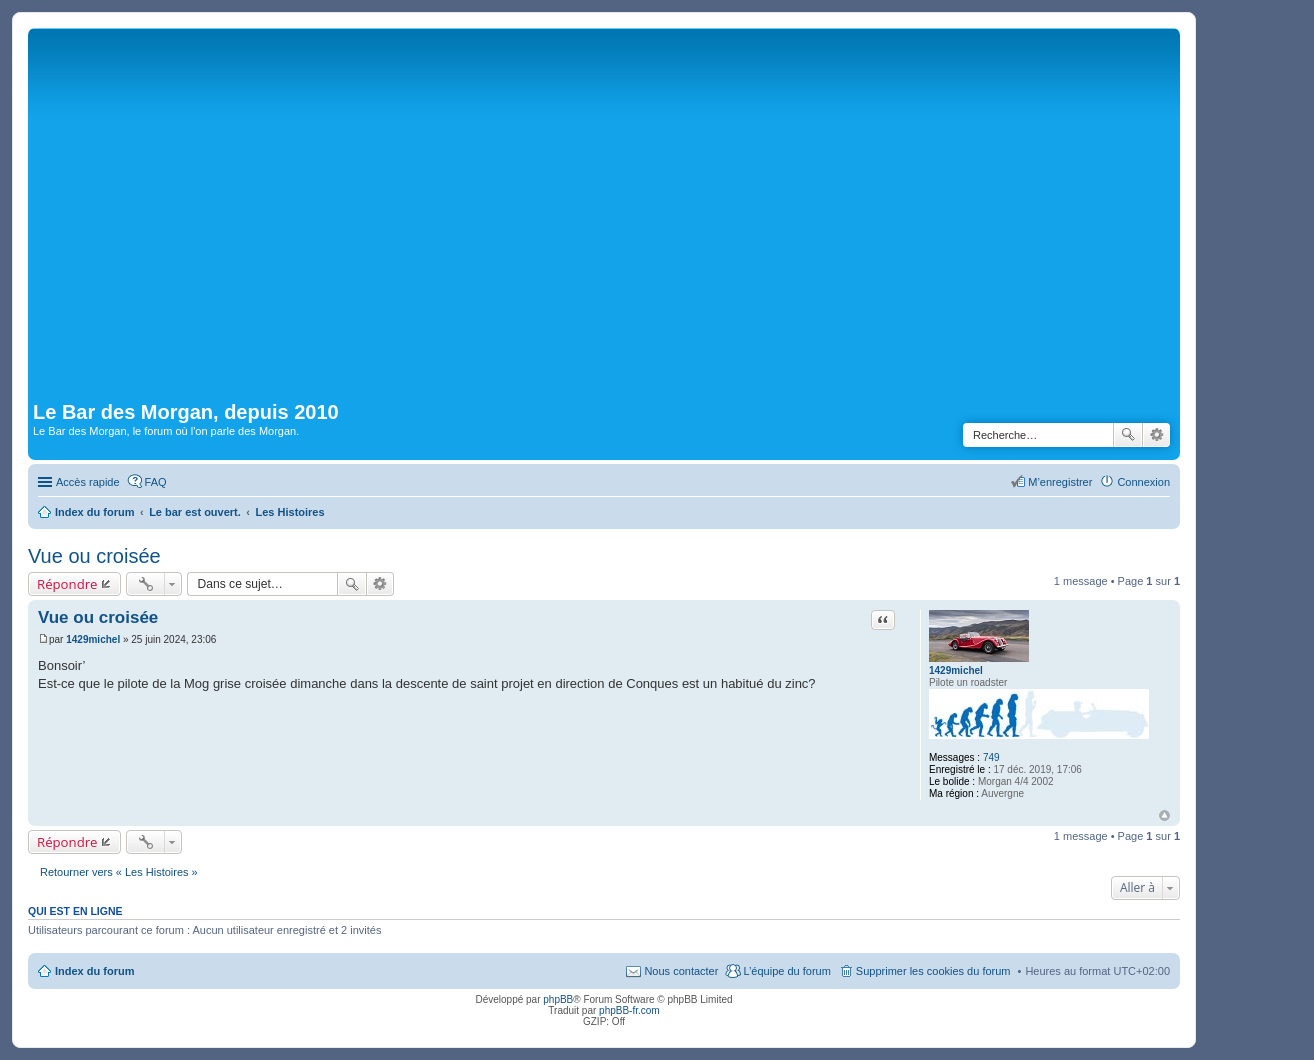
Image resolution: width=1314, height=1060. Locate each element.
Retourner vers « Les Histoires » (119, 872)
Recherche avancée (1156, 435)
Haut (1164, 815)
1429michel (956, 670)
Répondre (67, 584)
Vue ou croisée (94, 556)
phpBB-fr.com (629, 1010)
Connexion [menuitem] (1143, 482)
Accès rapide (88, 482)
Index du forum (94, 971)
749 (991, 757)
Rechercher (1128, 435)
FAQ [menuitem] (156, 482)
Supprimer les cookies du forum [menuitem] (933, 971)
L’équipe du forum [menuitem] (786, 971)
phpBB (558, 999)
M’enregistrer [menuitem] (1060, 482)
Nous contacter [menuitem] (681, 971)
